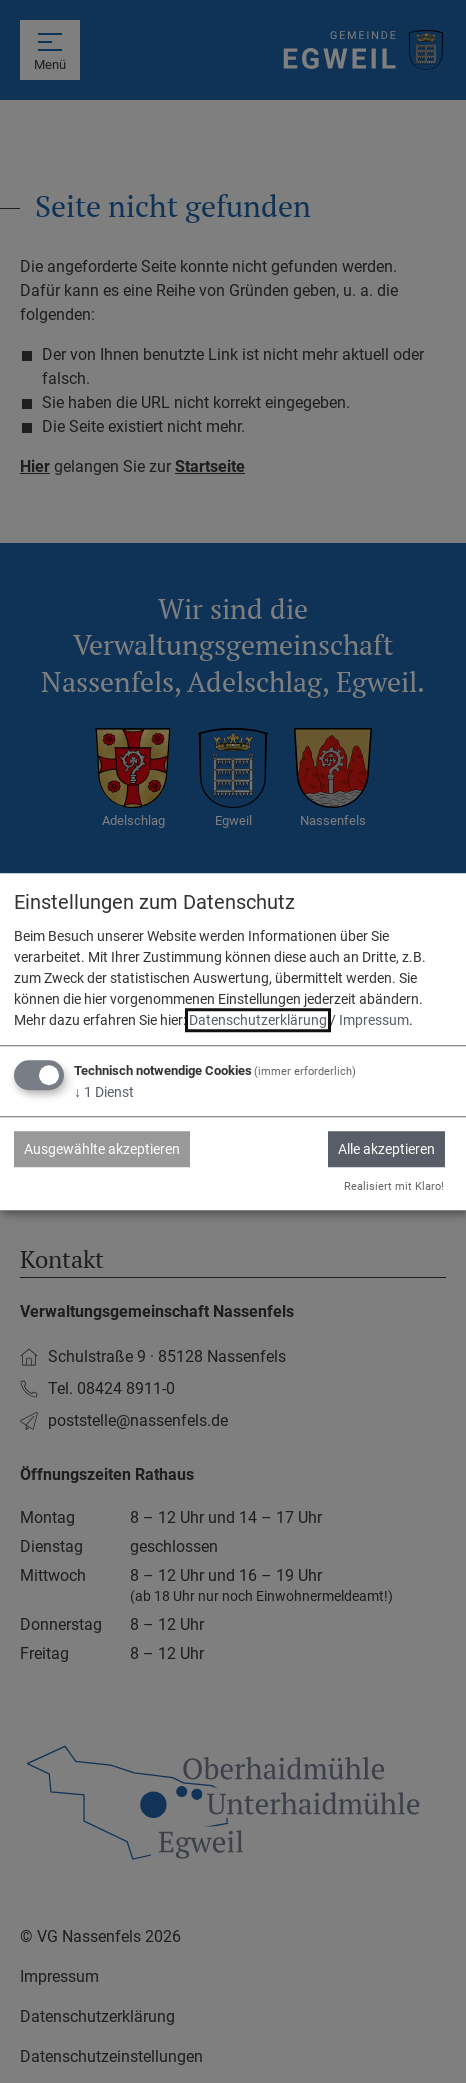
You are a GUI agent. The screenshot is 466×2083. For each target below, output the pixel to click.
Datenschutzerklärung (258, 1021)
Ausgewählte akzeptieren (102, 1150)
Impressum (374, 1021)
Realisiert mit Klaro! (394, 1186)
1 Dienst (104, 1093)
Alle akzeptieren (386, 1150)
